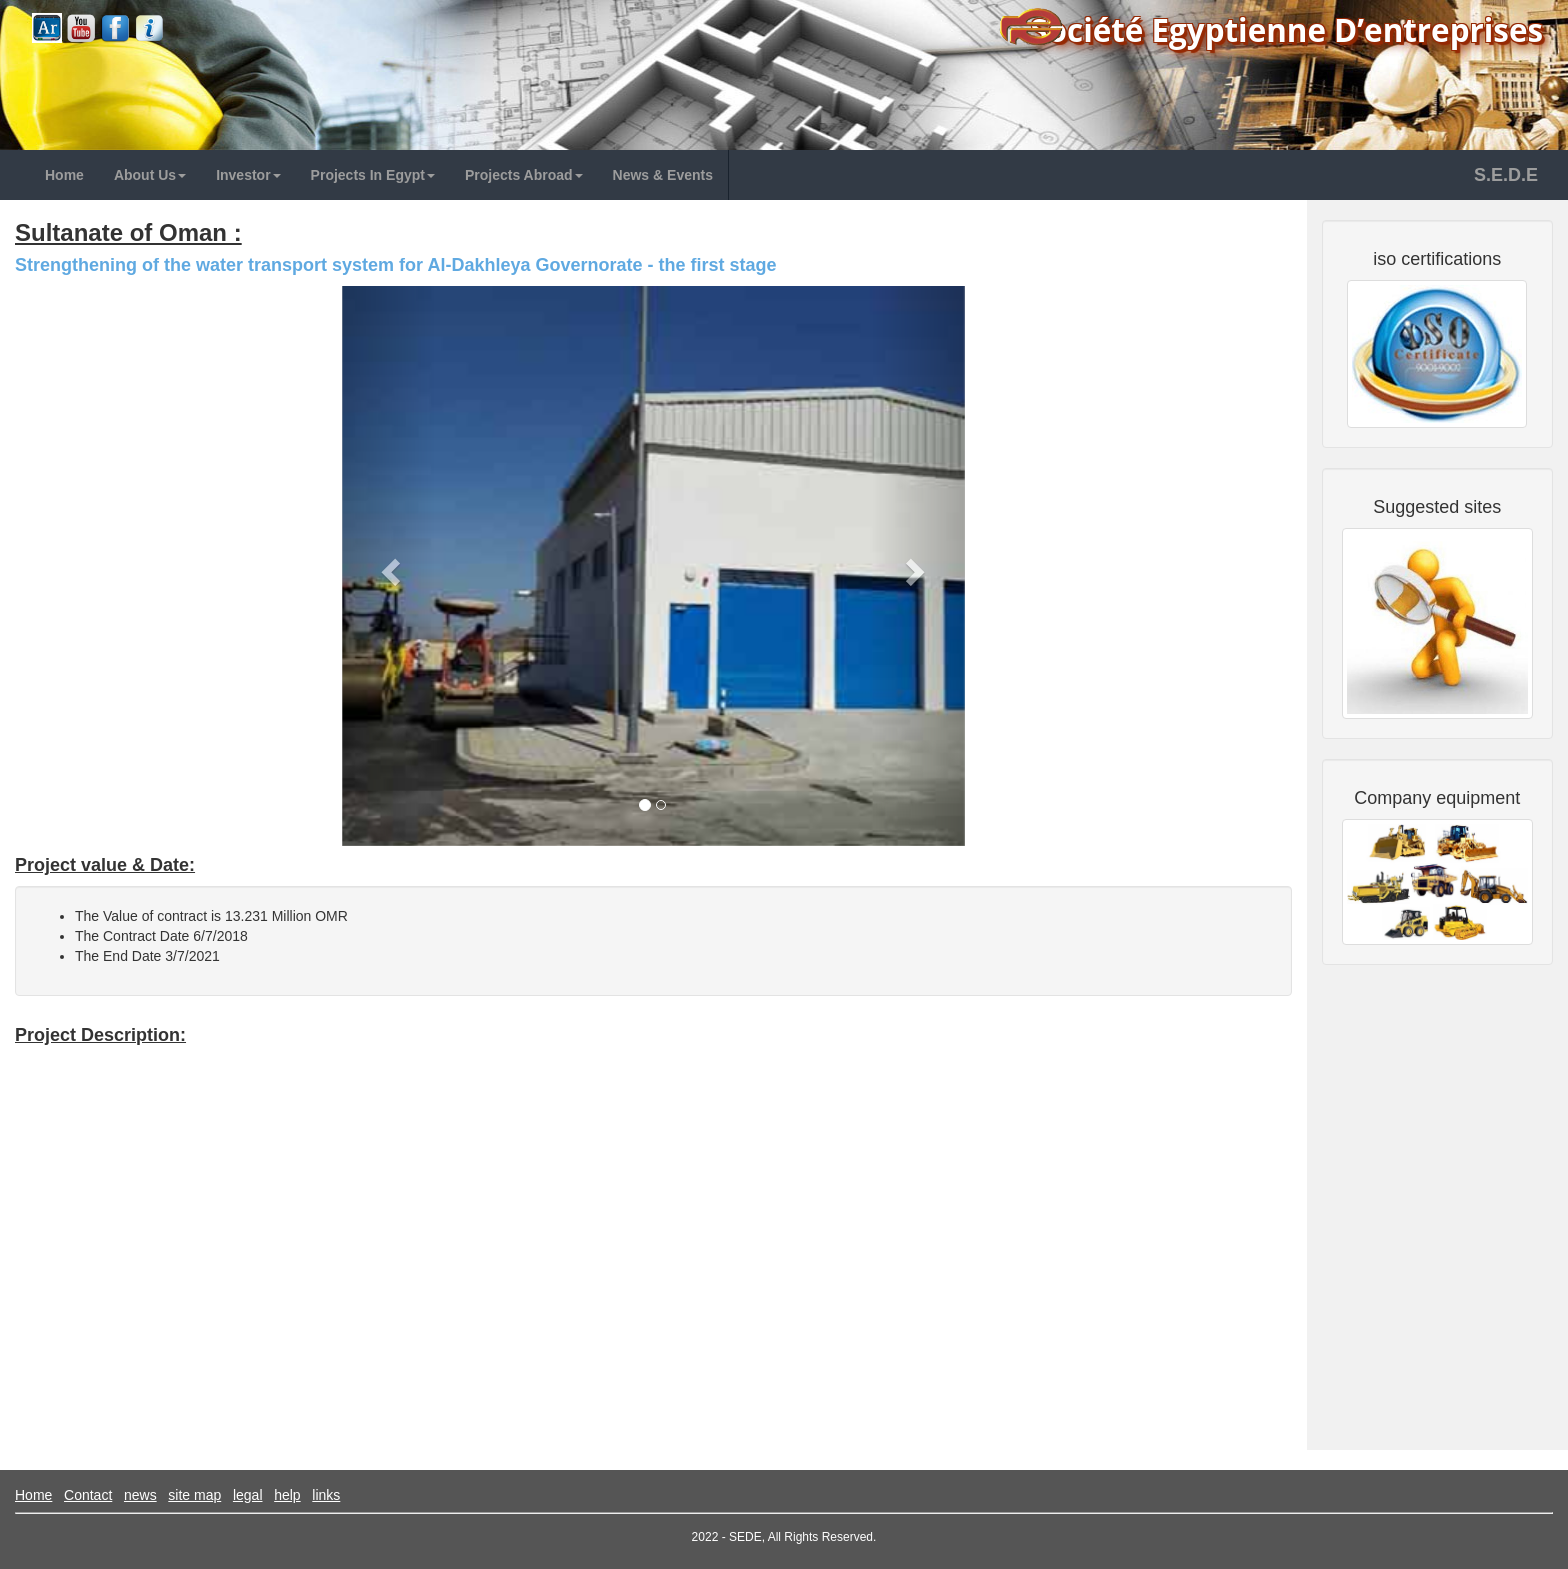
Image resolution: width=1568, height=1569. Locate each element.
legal (248, 1495)
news (140, 1495)
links (326, 1495)
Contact (88, 1495)
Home (33, 1495)
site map (194, 1495)
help (287, 1495)
